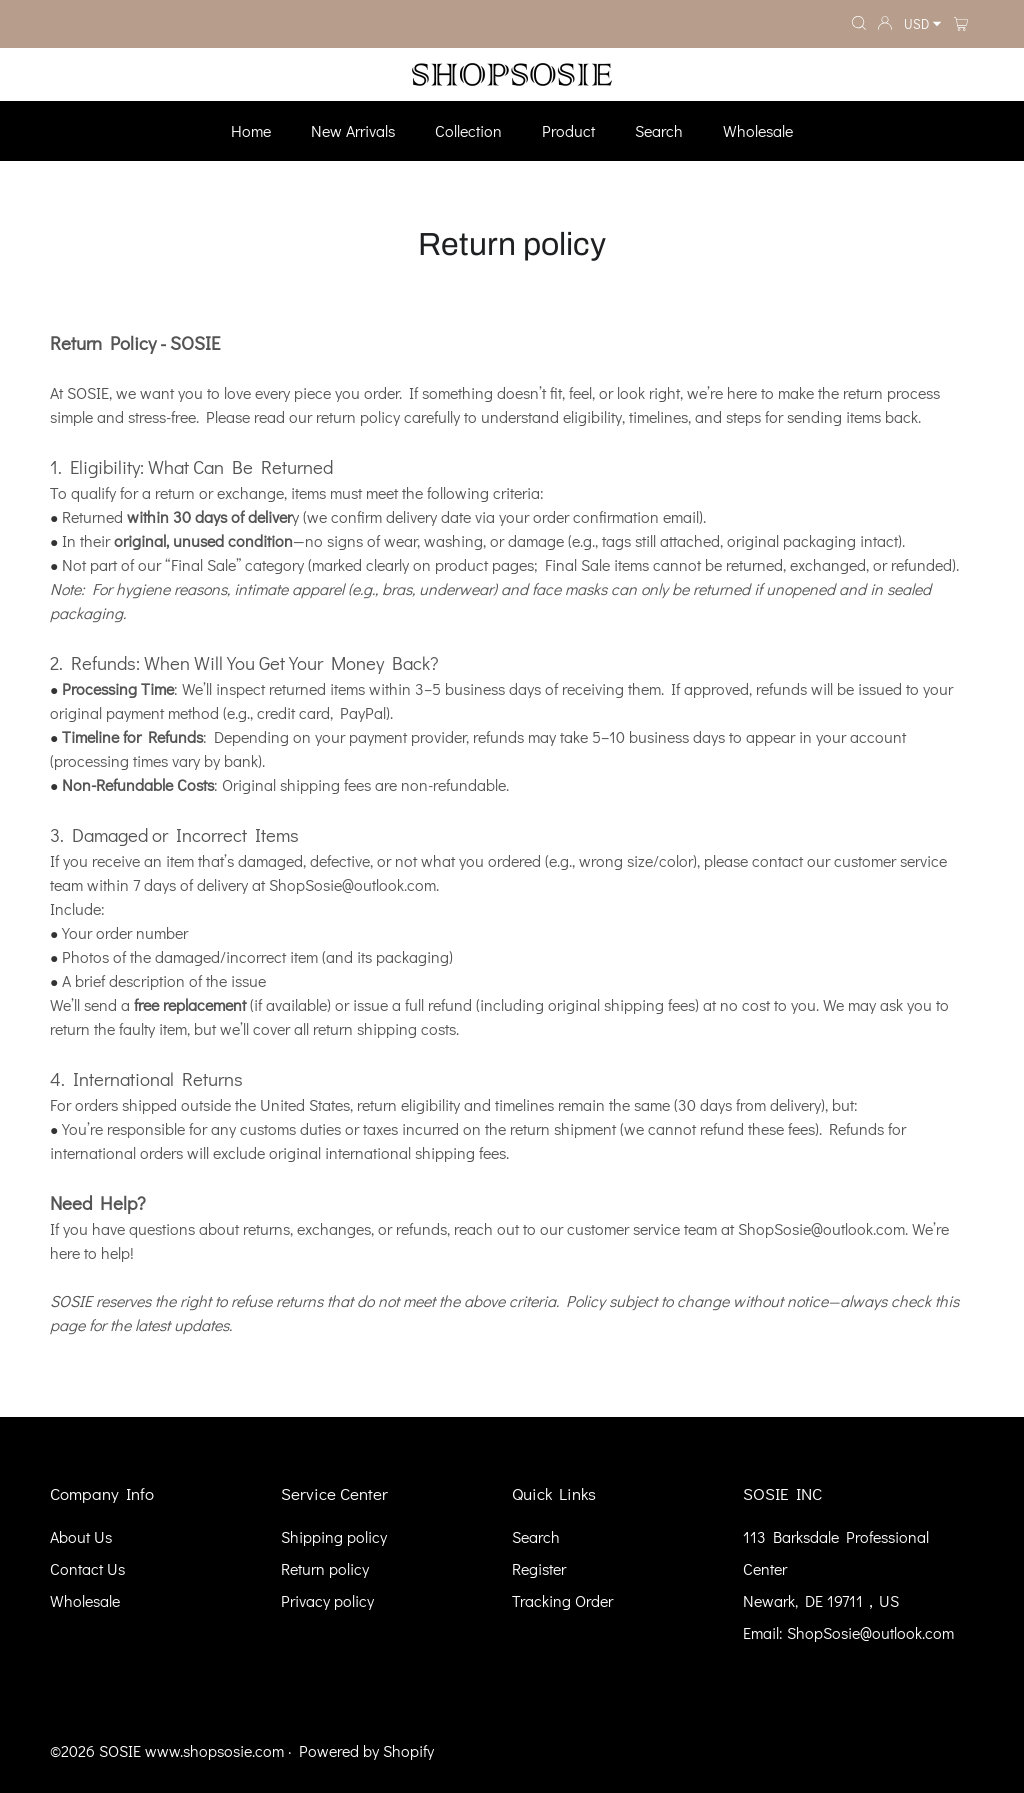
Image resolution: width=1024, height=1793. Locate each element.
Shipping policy (334, 1536)
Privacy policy (327, 1600)
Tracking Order (562, 1600)
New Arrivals (353, 130)
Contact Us (87, 1568)
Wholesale (758, 130)
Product (568, 130)
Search (659, 130)
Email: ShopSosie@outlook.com (848, 1632)
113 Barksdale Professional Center (836, 1552)
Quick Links (554, 1493)
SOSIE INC (782, 1493)
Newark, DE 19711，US (821, 1600)
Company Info (102, 1493)
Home (251, 130)
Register (539, 1568)
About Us (81, 1536)
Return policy (325, 1568)
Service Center (334, 1493)
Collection (468, 130)
